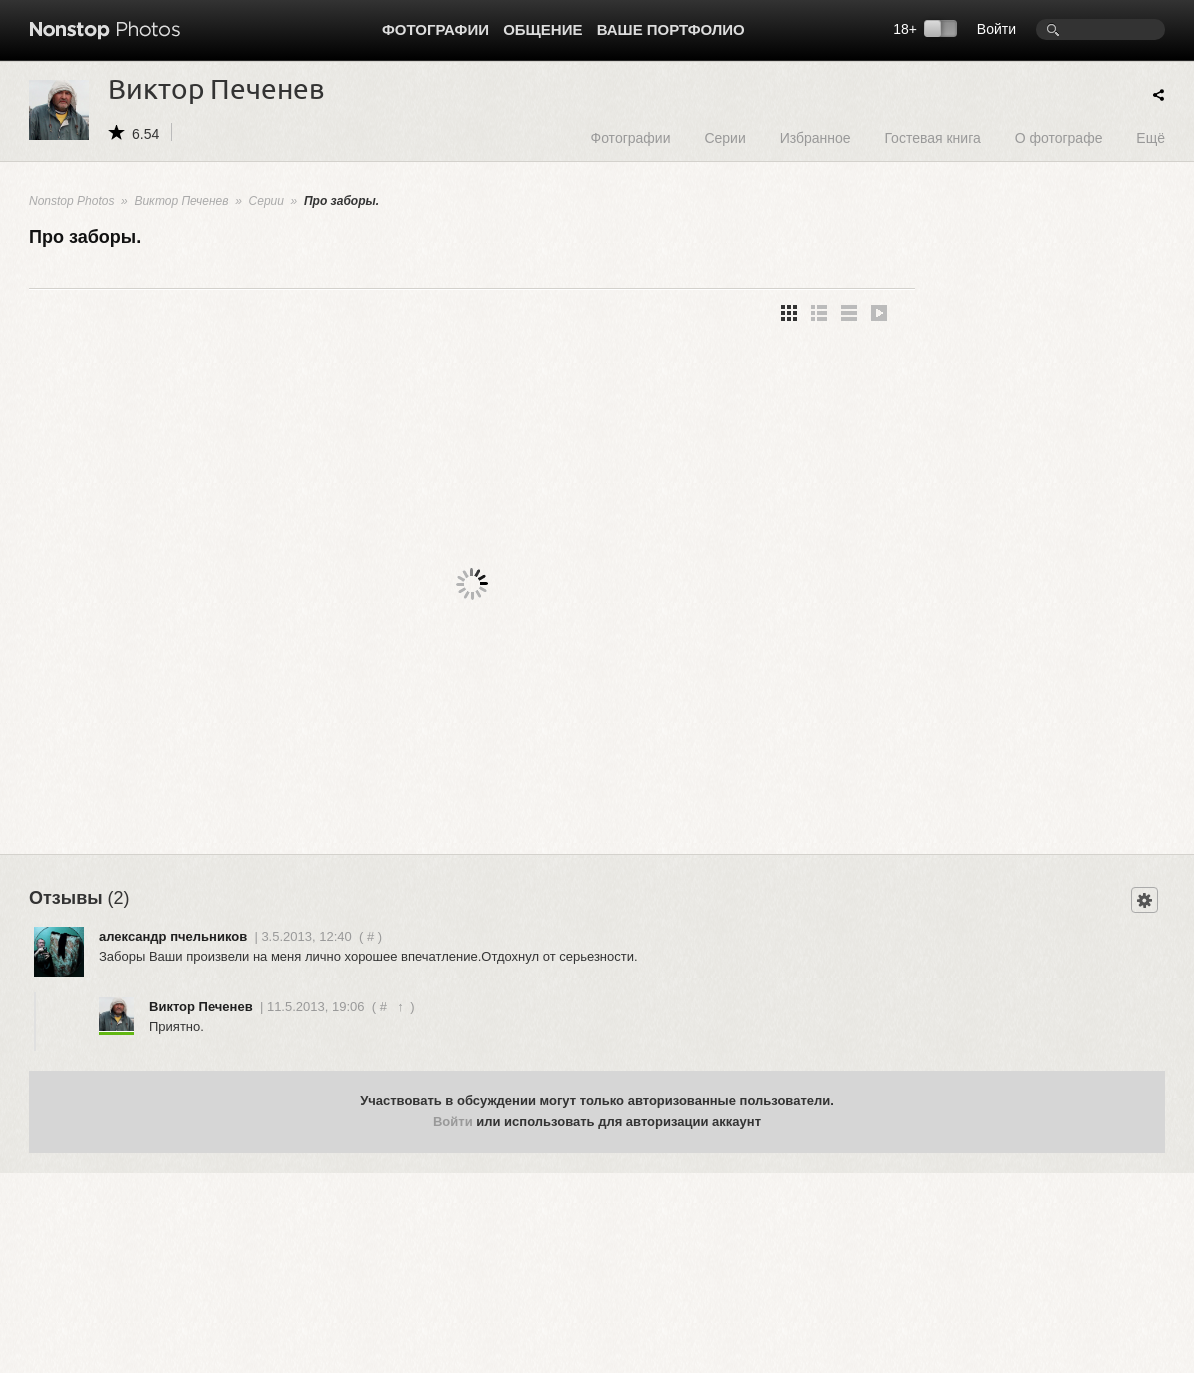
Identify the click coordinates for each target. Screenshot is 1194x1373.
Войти (996, 29)
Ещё (1150, 137)
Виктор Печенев (181, 201)
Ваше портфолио (671, 29)
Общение (542, 29)
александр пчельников (173, 936)
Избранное (815, 137)
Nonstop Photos (71, 201)
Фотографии (435, 29)
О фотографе (1059, 137)
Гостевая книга (932, 137)
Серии (724, 137)
